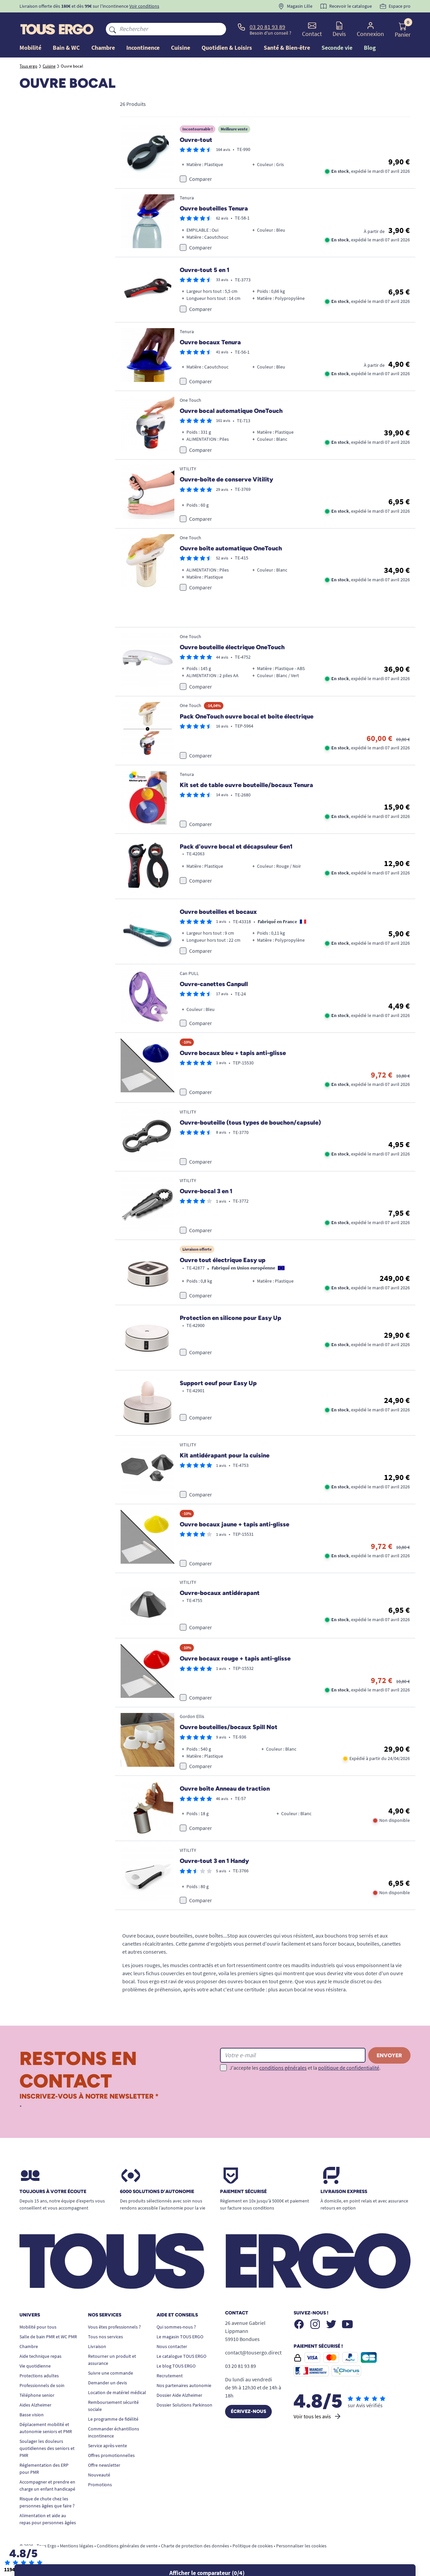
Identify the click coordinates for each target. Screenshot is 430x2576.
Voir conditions (144, 6)
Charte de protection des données (195, 2546)
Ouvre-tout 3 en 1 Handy (214, 1861)
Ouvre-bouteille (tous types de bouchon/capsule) (250, 1122)
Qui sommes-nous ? (176, 2327)
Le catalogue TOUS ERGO (181, 2356)
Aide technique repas (40, 2356)
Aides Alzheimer (35, 2405)
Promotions (100, 2485)
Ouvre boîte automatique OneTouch (231, 548)
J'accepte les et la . (305, 2067)
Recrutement (170, 2376)
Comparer (200, 178)
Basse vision (31, 2415)
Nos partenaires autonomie (184, 2385)
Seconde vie (336, 47)
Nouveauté (99, 2475)
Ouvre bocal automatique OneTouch (231, 411)
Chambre (28, 2346)
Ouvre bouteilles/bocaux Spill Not (228, 1727)
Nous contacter (172, 2346)
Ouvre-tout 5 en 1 (204, 270)
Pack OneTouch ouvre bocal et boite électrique (246, 716)
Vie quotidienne (35, 2366)
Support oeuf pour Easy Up (218, 1383)
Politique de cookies (252, 2546)
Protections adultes (39, 2376)
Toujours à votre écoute (52, 2191)
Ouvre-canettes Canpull (214, 984)
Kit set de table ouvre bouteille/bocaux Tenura (246, 785)
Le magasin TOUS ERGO (180, 2337)
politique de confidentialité (348, 2067)
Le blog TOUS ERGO (176, 2366)
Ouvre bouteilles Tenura (214, 208)
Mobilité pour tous (37, 2327)
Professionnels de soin (41, 2385)
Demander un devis (107, 2383)
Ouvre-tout (196, 140)
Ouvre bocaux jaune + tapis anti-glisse (234, 1524)
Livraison (97, 2346)
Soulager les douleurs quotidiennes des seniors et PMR (47, 2448)
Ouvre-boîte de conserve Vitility (226, 479)
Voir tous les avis (318, 2416)
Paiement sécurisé (243, 2191)
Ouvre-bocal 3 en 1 (206, 1191)
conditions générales (283, 2067)
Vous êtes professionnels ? (114, 2327)
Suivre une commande (110, 2373)
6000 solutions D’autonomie (157, 2191)
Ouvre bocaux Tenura (210, 342)
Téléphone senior (36, 2395)
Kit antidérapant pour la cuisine (224, 1455)
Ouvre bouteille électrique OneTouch (232, 647)
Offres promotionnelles (111, 2455)
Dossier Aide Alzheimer (179, 2395)
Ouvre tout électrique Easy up (222, 1260)
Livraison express (343, 2191)
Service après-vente (107, 2446)
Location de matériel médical (117, 2392)
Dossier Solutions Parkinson (184, 2405)
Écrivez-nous (248, 2411)
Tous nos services (105, 2337)
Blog (370, 47)
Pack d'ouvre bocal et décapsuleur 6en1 (236, 846)
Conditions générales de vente (127, 2546)
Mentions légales (76, 2546)
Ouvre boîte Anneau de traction (225, 1788)
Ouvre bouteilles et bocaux (218, 911)
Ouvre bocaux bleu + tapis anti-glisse (233, 1053)
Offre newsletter (104, 2465)
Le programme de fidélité (113, 2419)
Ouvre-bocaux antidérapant (220, 1593)
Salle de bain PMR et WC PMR (48, 2337)
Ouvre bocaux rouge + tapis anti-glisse (235, 1658)
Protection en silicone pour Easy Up (230, 1318)
